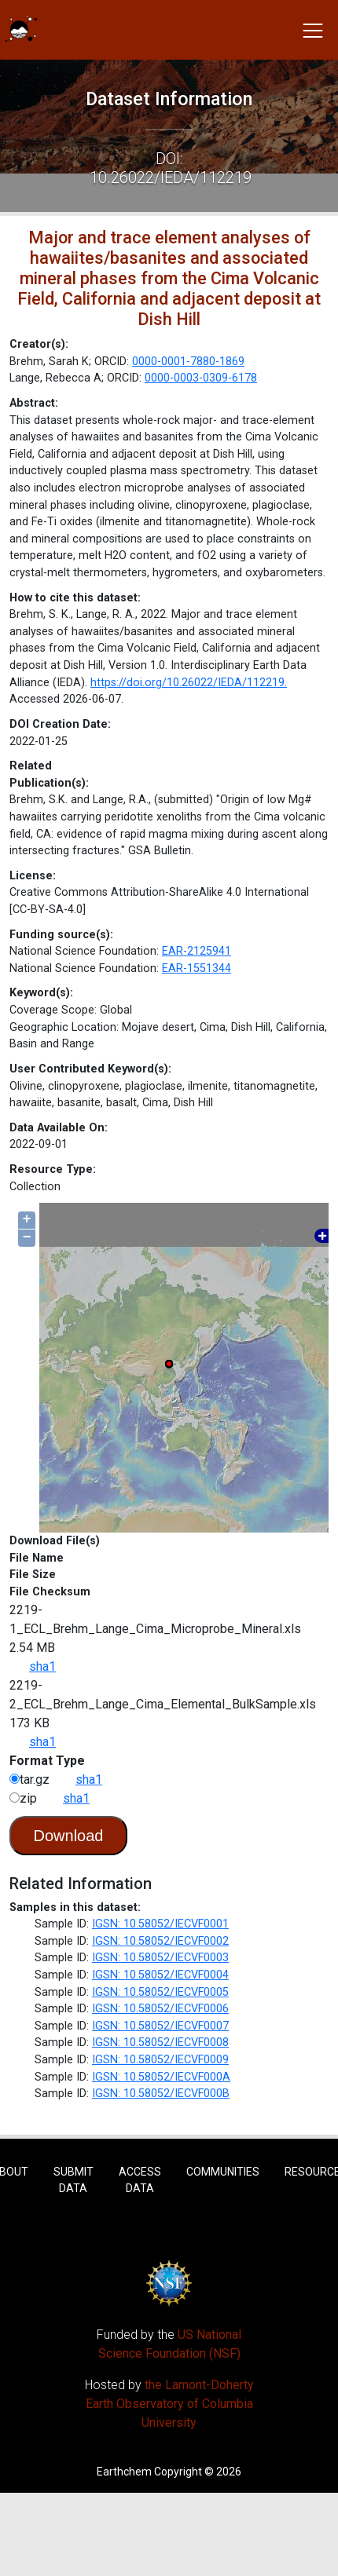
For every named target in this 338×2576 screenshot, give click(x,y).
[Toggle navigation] (313, 30)
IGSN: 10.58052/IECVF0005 (160, 1992)
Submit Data (73, 2179)
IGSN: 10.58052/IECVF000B (161, 2093)
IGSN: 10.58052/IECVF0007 (160, 2026)
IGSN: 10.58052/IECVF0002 (160, 1941)
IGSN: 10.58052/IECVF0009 (160, 2059)
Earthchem (124, 2471)
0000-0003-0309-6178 (201, 378)
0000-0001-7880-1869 (188, 361)
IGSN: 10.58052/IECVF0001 (160, 1924)
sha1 (42, 1666)
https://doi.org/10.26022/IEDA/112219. (188, 682)
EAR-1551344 (196, 968)
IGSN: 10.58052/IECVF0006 (160, 2008)
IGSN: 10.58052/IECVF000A (161, 2077)
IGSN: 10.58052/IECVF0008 (160, 2042)
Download (69, 1835)
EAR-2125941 (196, 951)
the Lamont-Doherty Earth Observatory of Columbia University (170, 2403)
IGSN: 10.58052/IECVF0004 (160, 1975)
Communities (222, 2171)
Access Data (140, 2179)
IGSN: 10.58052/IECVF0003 (160, 1957)
